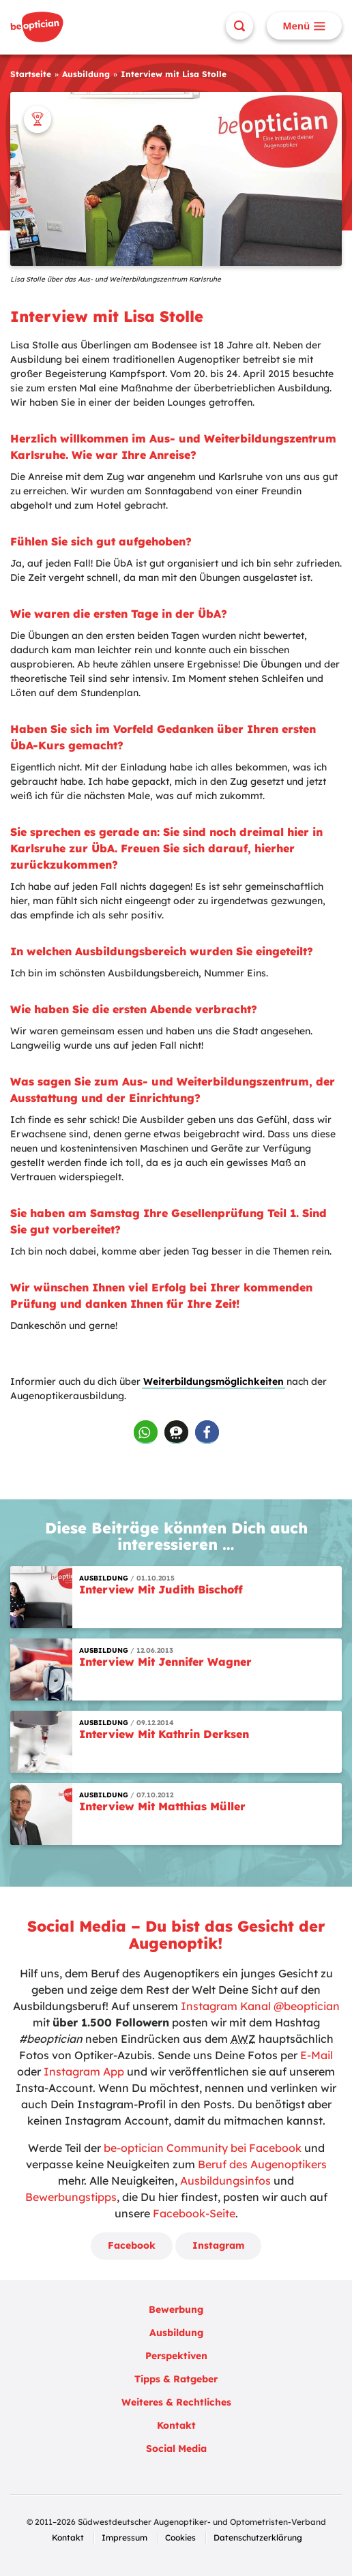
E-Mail (316, 2055)
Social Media (176, 2448)
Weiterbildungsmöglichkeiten (213, 1381)
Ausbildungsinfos (225, 2180)
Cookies (180, 2537)
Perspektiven (176, 2356)
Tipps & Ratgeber (176, 2379)
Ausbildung (86, 74)
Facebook (132, 2245)
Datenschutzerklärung (258, 2537)
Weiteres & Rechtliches (176, 2402)
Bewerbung (176, 2309)
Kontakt (176, 2425)
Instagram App (84, 2071)
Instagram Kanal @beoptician (260, 2006)
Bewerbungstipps (71, 2197)
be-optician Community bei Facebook (203, 2148)
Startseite (30, 74)
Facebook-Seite (194, 2213)
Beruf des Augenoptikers (262, 2164)
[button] (145, 1432)
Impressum (124, 2537)
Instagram (218, 2245)
